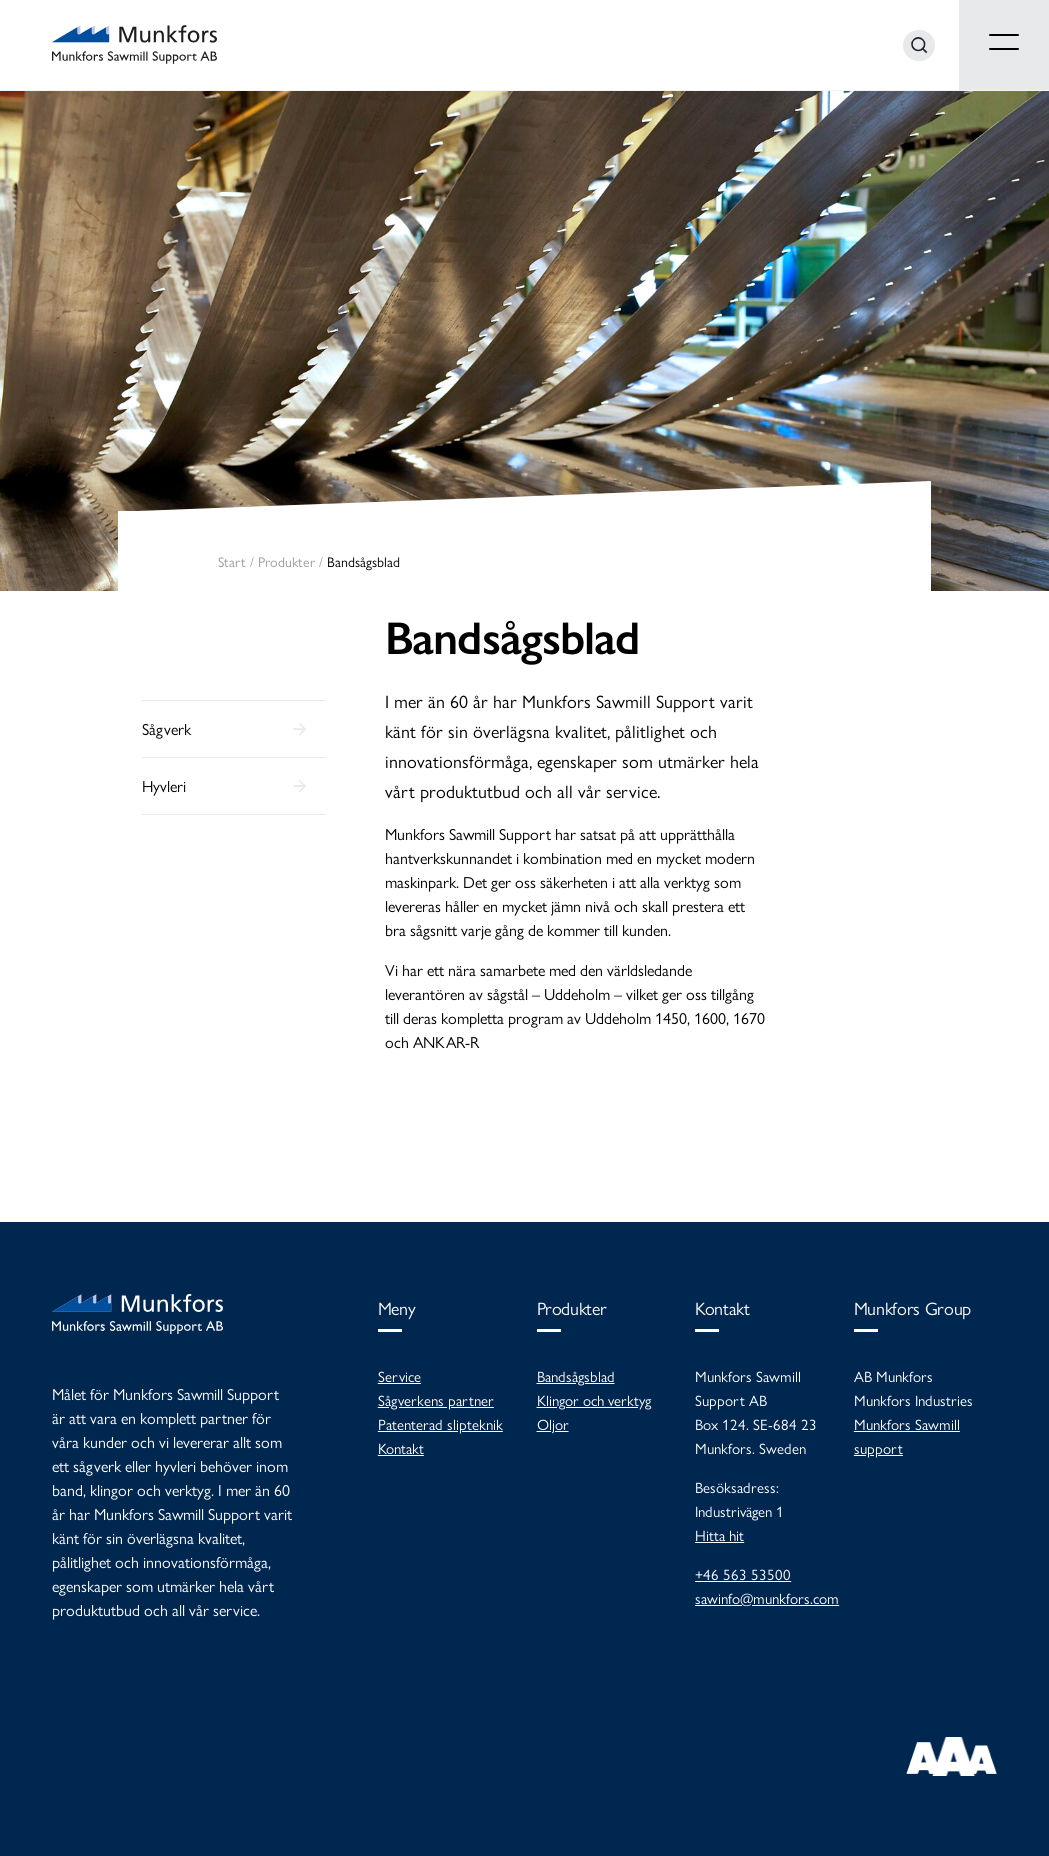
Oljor (553, 1423)
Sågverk (166, 728)
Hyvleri (164, 785)
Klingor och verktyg (594, 1399)
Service (399, 1375)
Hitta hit (719, 1534)
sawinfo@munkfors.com (767, 1597)
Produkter (286, 561)
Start (232, 561)
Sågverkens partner (436, 1399)
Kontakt (401, 1447)
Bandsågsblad (512, 638)
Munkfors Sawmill (134, 45)
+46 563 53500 (743, 1573)
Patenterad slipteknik (440, 1423)
